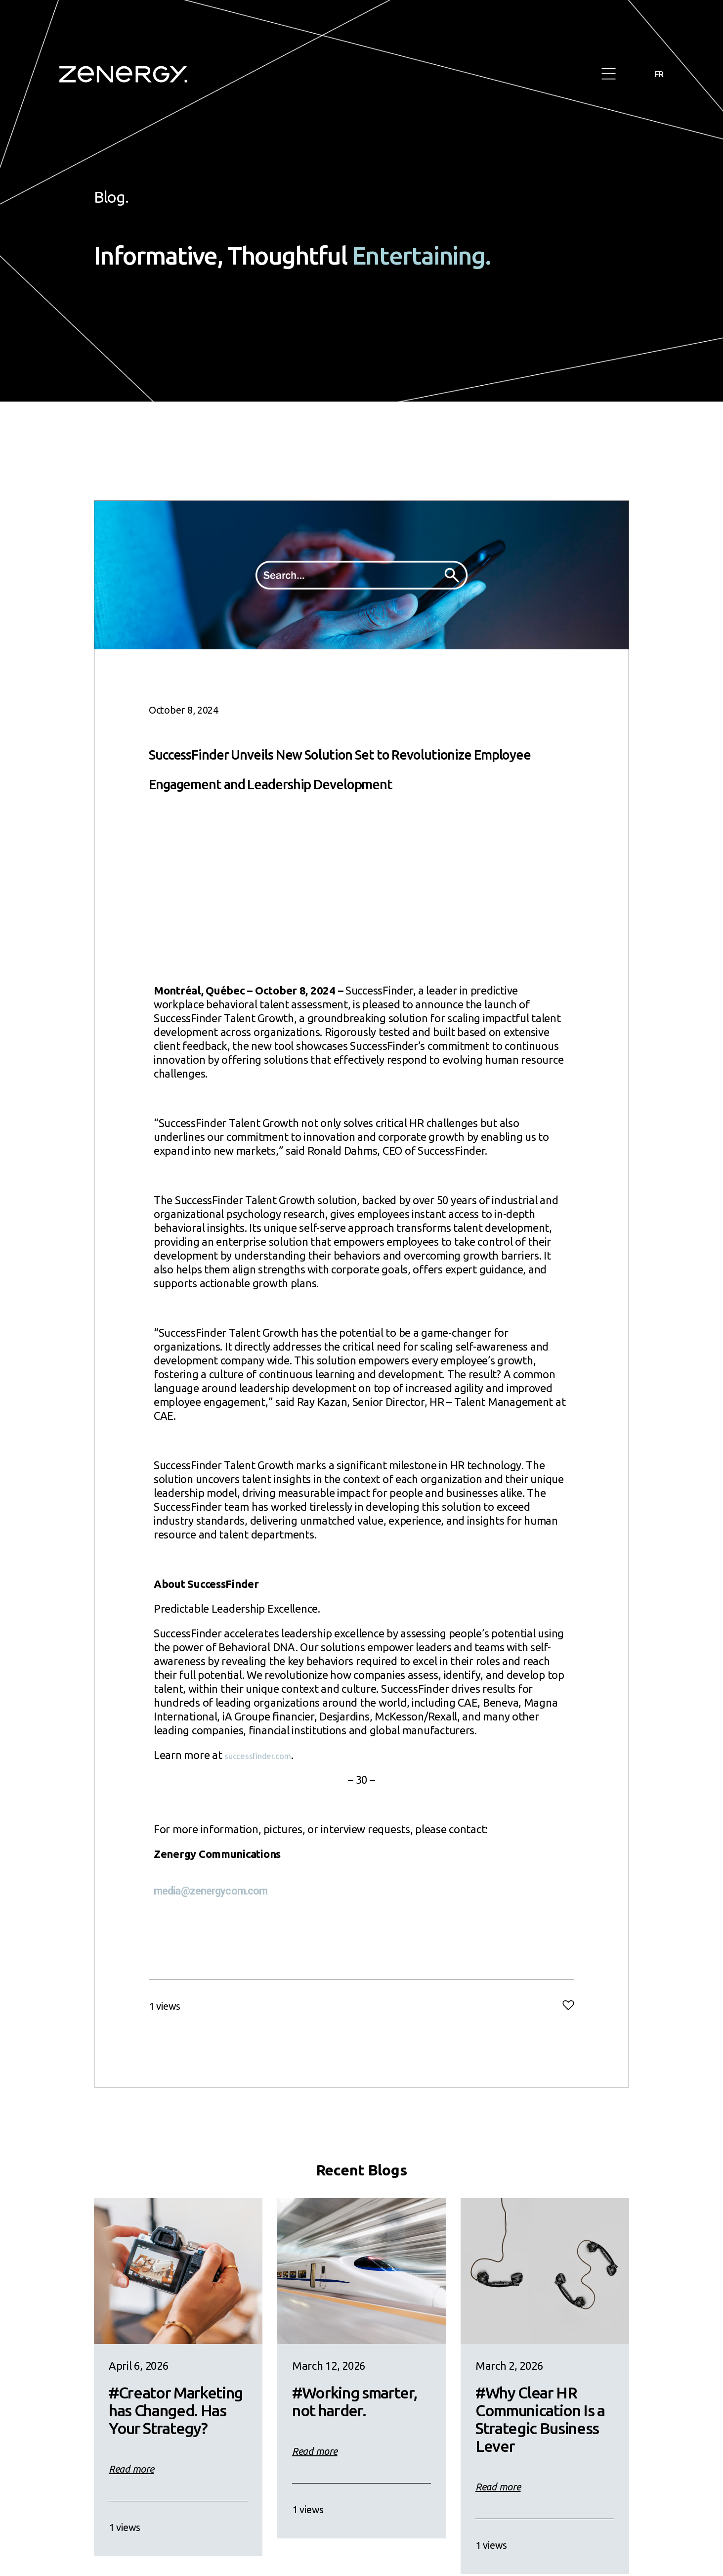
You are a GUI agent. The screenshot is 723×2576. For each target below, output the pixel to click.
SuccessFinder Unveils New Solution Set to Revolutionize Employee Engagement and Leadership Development (361, 779)
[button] (608, 74)
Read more (131, 2498)
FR (658, 74)
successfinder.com (268, 1784)
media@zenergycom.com (217, 1920)
